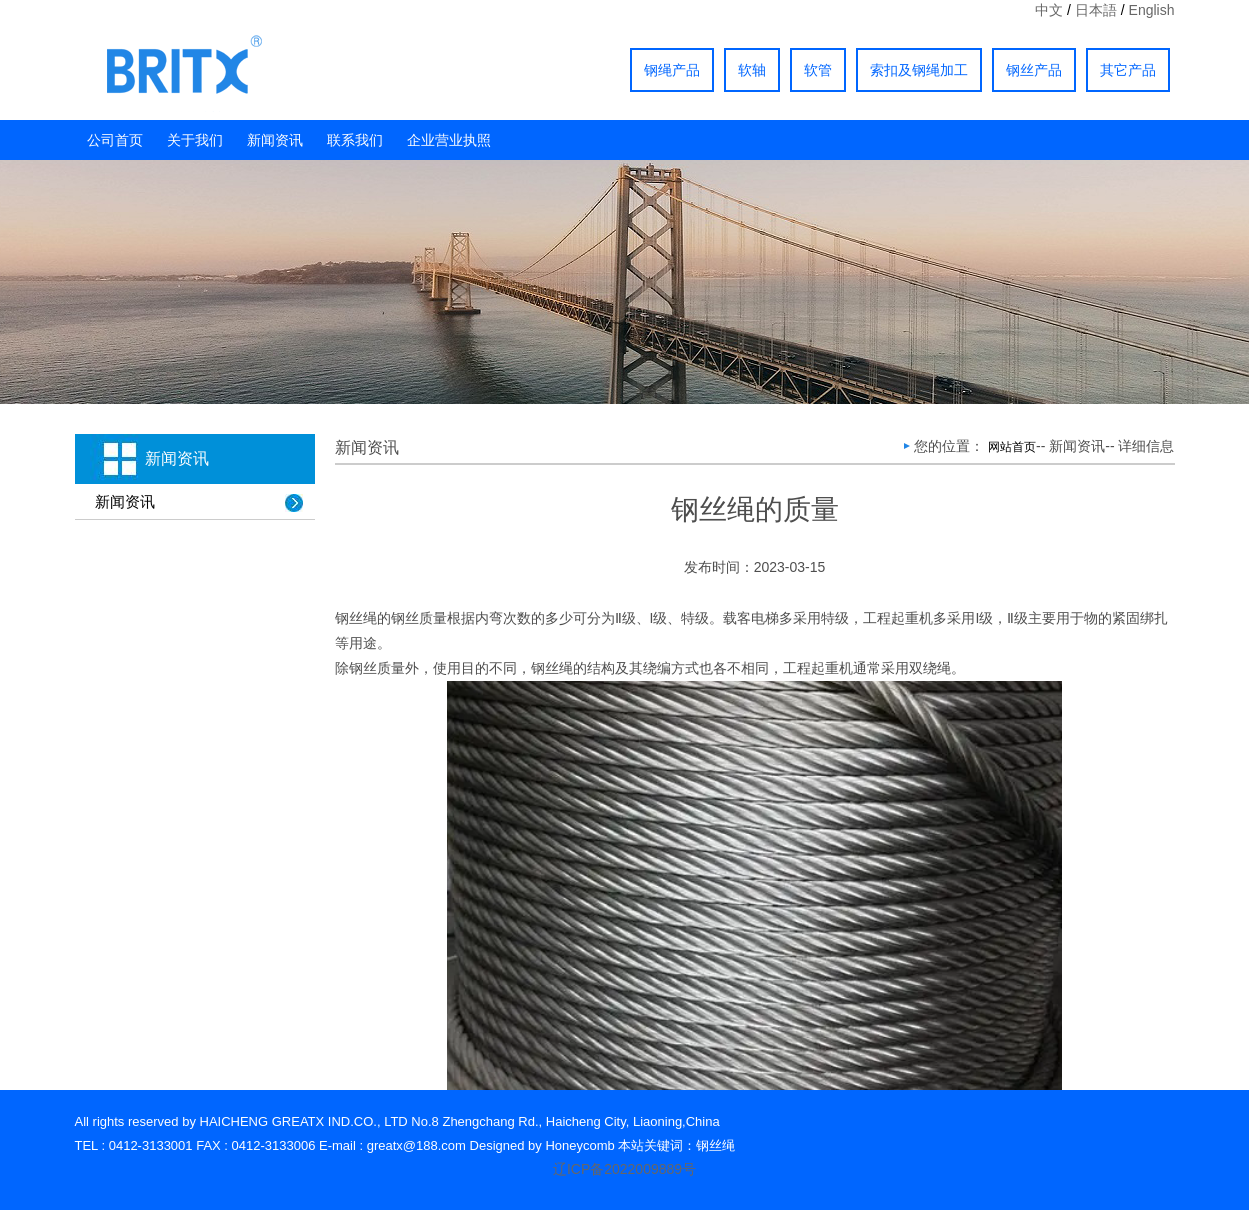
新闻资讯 (275, 140)
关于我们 (195, 140)
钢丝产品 (1034, 70)
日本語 (1096, 10)
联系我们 (355, 140)
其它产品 (1128, 70)
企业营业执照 (449, 140)
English (1152, 10)
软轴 (752, 70)
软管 (818, 70)
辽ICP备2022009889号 (624, 1169)
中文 (1049, 10)
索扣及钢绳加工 (919, 70)
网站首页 (1012, 447)
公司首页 (115, 140)
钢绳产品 (672, 70)
